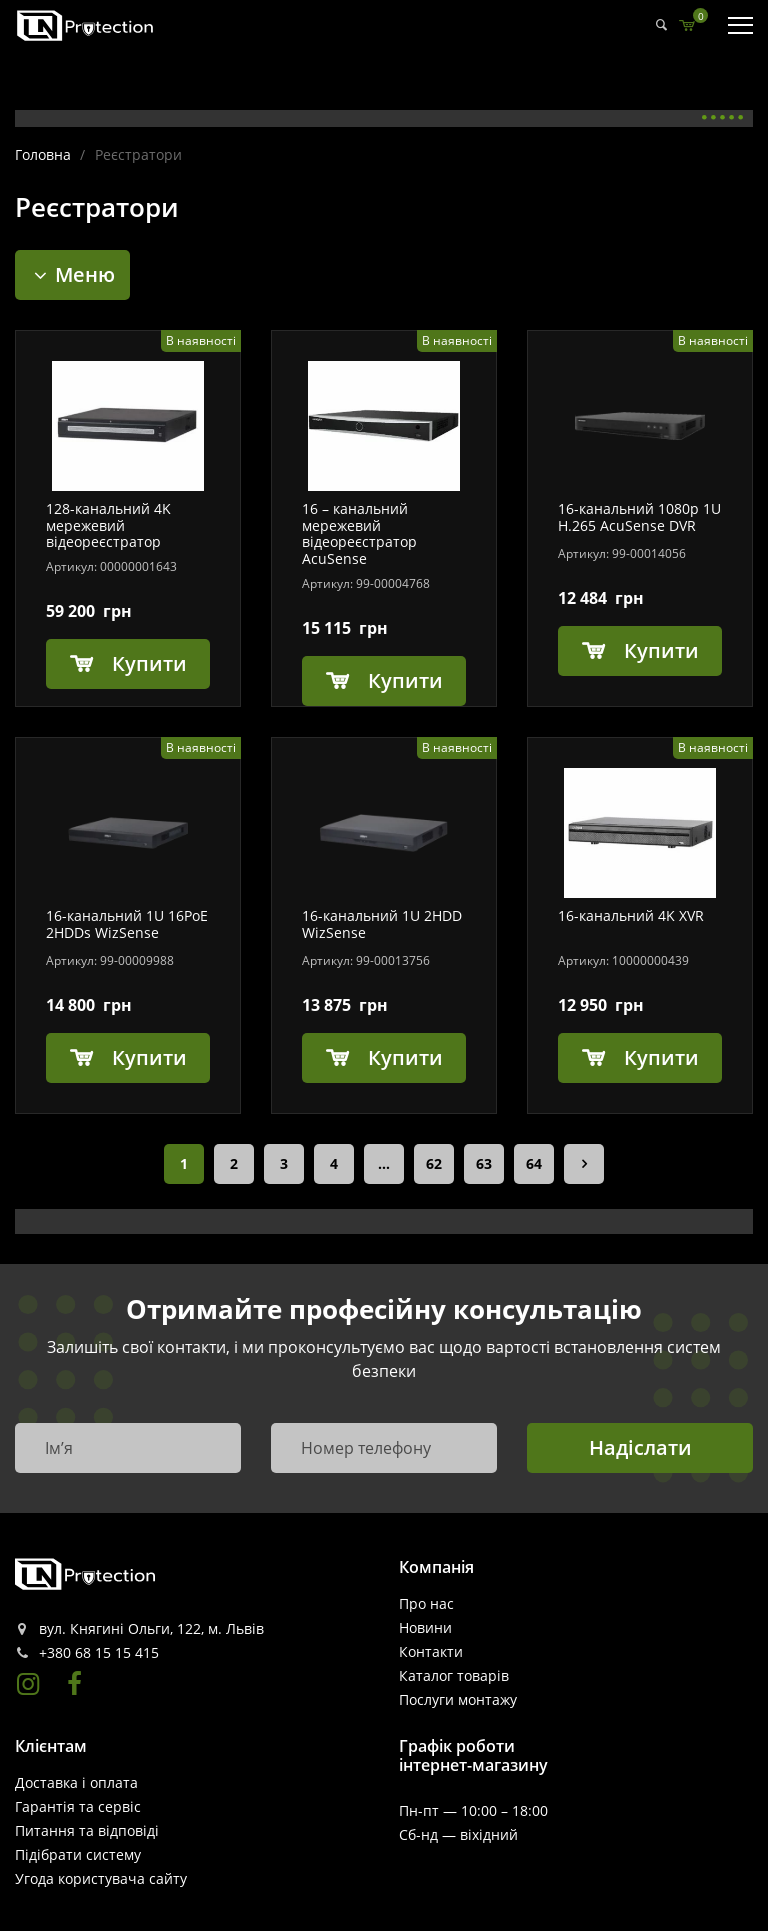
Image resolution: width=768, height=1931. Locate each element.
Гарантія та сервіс (78, 1806)
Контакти (431, 1651)
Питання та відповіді (87, 1830)
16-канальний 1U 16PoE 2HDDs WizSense (127, 925)
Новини (425, 1627)
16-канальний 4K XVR (631, 916)
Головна (43, 154)
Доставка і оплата (76, 1782)
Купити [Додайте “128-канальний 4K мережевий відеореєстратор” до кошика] (149, 663)
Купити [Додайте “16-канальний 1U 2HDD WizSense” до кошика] (405, 1057)
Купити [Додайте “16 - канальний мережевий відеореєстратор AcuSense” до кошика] (405, 680)
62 (434, 1163)
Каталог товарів (454, 1675)
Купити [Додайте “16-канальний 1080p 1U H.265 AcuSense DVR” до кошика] (661, 650)
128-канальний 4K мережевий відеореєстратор (108, 526)
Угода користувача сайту (101, 1878)
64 (534, 1163)
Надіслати (640, 1447)
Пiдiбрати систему (78, 1854)
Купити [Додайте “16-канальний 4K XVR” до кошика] (661, 1057)
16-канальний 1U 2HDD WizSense (382, 925)
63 (484, 1163)
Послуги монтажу (458, 1699)
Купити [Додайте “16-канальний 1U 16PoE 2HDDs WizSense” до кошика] (149, 1057)
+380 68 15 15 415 (99, 1653)
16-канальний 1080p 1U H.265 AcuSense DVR (639, 518)
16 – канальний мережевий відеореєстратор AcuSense (359, 534)
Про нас (426, 1603)
